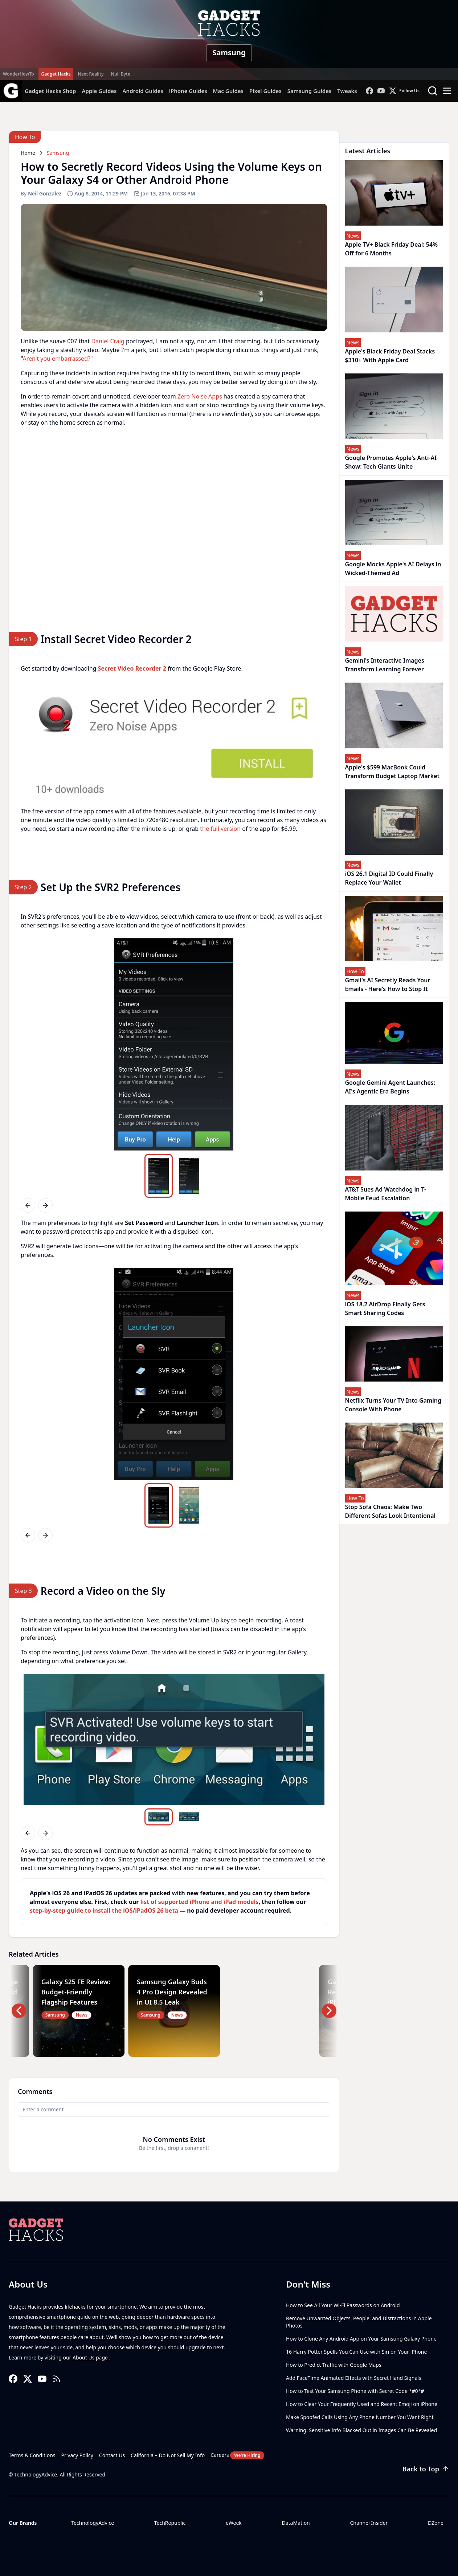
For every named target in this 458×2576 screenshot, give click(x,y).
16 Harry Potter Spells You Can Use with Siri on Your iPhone (356, 2351)
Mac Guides (228, 90)
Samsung (228, 52)
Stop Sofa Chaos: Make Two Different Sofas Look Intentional (390, 1511)
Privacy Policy (77, 2455)
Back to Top (425, 2468)
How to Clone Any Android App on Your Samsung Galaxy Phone (361, 2338)
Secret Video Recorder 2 (132, 668)
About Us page (91, 2357)
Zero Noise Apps (199, 396)
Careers (237, 2455)
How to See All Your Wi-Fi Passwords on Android (343, 2305)
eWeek (234, 2522)
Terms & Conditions (32, 2455)
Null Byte (120, 74)
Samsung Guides (309, 90)
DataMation (296, 2522)
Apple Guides (99, 90)
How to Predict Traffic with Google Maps (333, 2364)
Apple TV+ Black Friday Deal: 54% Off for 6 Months (391, 248)
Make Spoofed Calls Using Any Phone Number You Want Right (360, 2417)
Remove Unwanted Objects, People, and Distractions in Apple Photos (359, 2322)
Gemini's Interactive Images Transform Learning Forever (384, 664)
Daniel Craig (107, 341)
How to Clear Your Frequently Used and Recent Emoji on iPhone (361, 2404)
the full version (220, 829)
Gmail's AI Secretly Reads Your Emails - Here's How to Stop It (387, 984)
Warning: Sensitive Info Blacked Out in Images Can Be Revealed (361, 2430)
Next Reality (90, 74)
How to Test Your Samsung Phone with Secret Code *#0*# (355, 2390)
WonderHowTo (18, 74)
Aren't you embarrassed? (56, 359)
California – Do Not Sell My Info (168, 2455)
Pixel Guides (265, 90)
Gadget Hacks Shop (50, 90)
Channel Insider (369, 2522)
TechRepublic (170, 2522)
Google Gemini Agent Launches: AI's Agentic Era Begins (390, 1087)
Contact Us (112, 2455)
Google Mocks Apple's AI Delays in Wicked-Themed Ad (393, 568)
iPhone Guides (188, 90)
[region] (174, 740)
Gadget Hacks (56, 74)
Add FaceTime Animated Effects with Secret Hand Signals (353, 2377)
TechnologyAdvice (92, 2522)
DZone (435, 2522)
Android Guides (142, 90)
